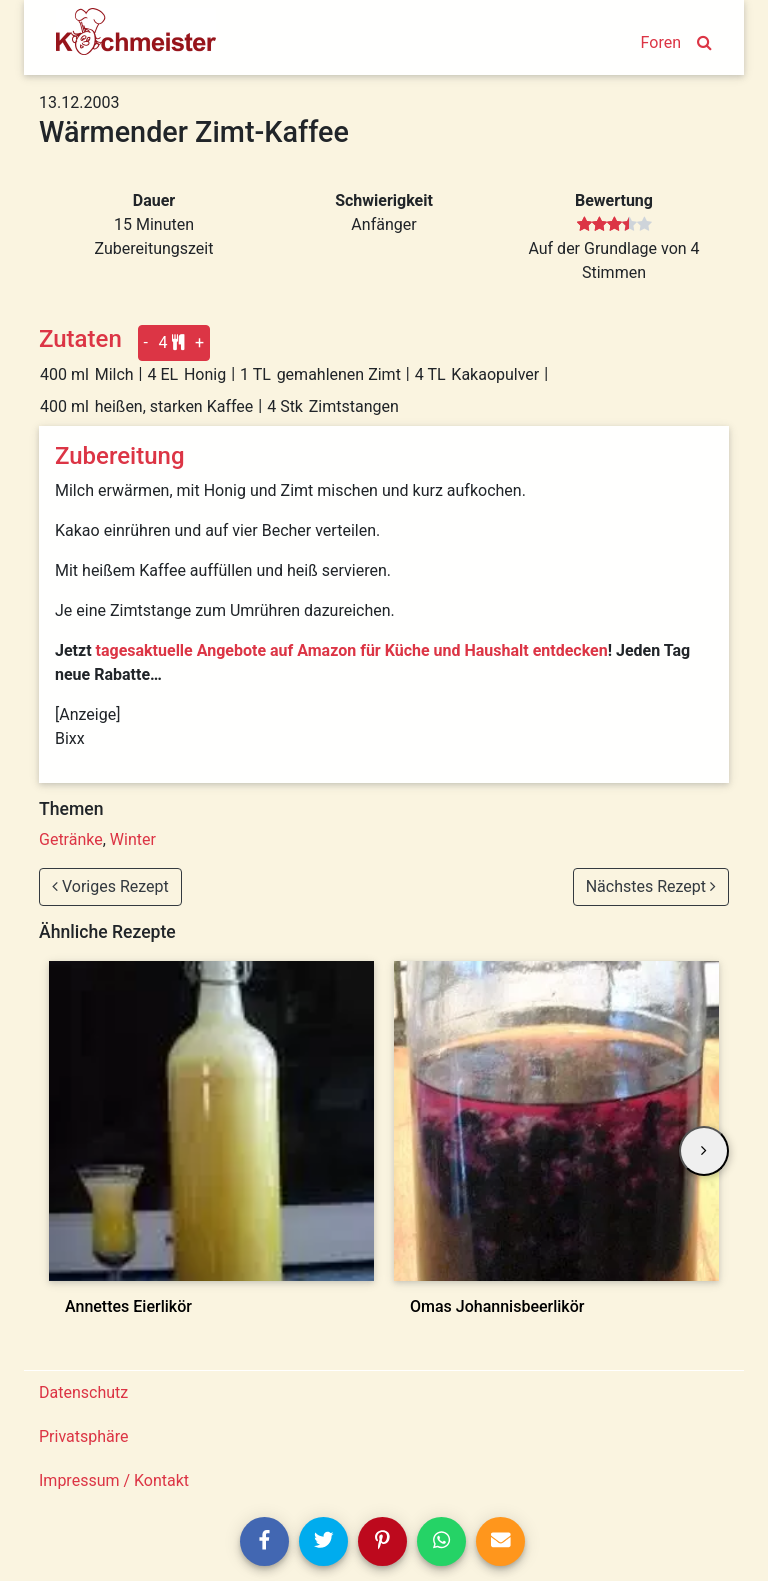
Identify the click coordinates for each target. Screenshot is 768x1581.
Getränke (71, 839)
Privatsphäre (84, 1436)
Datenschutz (83, 1392)
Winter (133, 839)
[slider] (614, 225)
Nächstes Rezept (651, 886)
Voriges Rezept (110, 886)
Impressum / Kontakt (114, 1480)
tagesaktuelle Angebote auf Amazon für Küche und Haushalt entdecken (352, 650)
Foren (661, 42)
